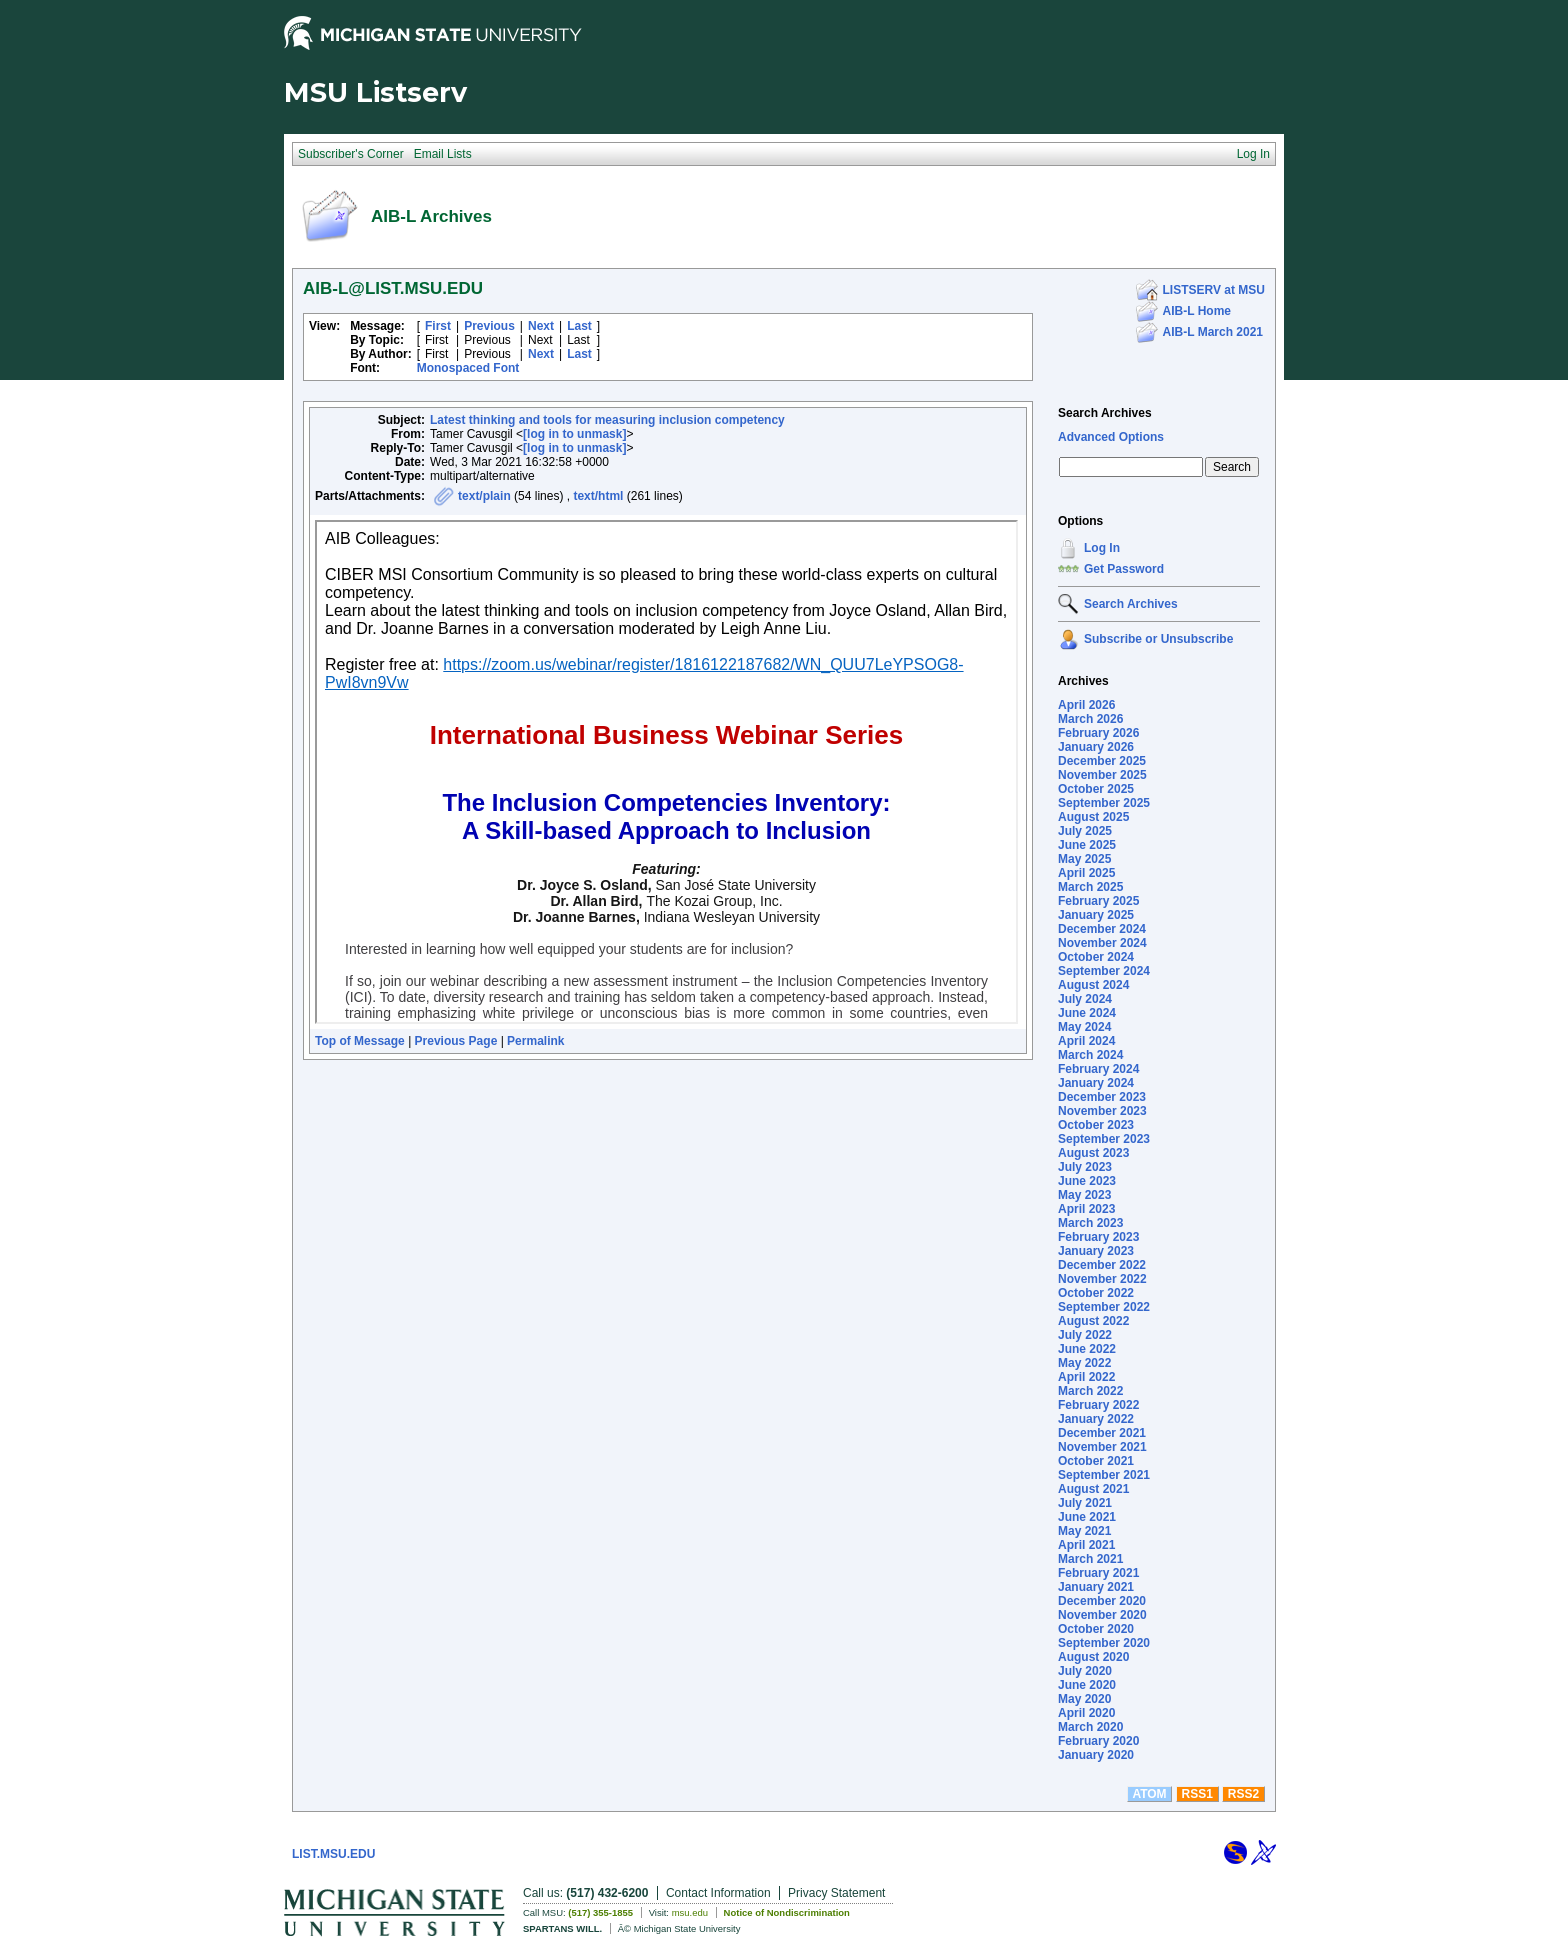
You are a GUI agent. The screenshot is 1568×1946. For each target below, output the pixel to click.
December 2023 (1102, 1097)
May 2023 (1084, 1195)
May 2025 (1084, 859)
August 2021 (1093, 1489)
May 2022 (1084, 1363)
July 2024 (1085, 999)
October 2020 (1096, 1629)
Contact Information (718, 1893)
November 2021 (1102, 1447)
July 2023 (1085, 1167)
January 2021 (1096, 1587)
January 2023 (1096, 1251)
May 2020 (1084, 1699)
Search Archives (1105, 413)
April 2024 (1086, 1041)
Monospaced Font (468, 368)
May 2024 (1084, 1027)
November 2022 (1102, 1279)
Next (541, 326)
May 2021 (1084, 1531)
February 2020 (1098, 1741)
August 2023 (1093, 1153)
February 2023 (1098, 1237)
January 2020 (1096, 1755)
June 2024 (1087, 1013)
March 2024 (1090, 1055)
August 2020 (1093, 1657)
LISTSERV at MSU (1214, 290)
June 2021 (1087, 1517)
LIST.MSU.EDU (333, 1854)
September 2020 (1104, 1643)
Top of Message (360, 1041)
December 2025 (1102, 761)
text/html (598, 496)
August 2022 (1093, 1321)
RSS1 (1197, 1794)
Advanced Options (1111, 437)
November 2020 (1102, 1615)
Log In (1102, 548)
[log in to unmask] (574, 434)
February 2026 (1098, 733)
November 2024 (1102, 943)
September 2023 (1104, 1139)
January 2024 (1096, 1083)
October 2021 (1096, 1461)
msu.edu (690, 1912)
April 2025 (1086, 873)
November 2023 (1102, 1111)
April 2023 (1086, 1209)
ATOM (1149, 1794)
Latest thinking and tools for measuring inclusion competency (607, 420)
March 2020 (1090, 1727)
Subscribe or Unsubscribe (1158, 639)
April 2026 (1086, 705)
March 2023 (1090, 1223)
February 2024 (1098, 1069)
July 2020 (1085, 1671)
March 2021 (1090, 1559)
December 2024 (1102, 929)
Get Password (1124, 569)
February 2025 (1098, 901)
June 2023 (1087, 1181)
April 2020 (1086, 1713)
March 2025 (1090, 887)
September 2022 (1104, 1307)
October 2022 (1096, 1293)
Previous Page (456, 1041)
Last (579, 326)
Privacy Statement (836, 1893)
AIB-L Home (1197, 311)
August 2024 (1093, 985)
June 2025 (1087, 845)
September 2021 (1104, 1475)
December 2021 (1102, 1433)
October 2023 (1096, 1125)
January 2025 (1096, 915)
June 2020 (1087, 1685)
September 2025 (1104, 803)
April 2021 (1086, 1545)
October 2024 (1096, 957)
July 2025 (1085, 831)
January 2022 (1096, 1419)
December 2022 (1102, 1265)
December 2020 (1102, 1601)
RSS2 (1243, 1794)
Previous (489, 326)
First (438, 326)
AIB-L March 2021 (1213, 332)
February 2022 (1098, 1405)
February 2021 (1098, 1573)
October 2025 (1096, 789)
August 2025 (1093, 817)
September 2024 (1104, 971)
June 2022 (1087, 1349)
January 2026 (1096, 747)
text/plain (484, 496)
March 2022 (1090, 1391)
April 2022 (1086, 1377)
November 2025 (1102, 775)
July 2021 (1085, 1503)
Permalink (535, 1041)
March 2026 (1090, 719)
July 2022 (1085, 1335)
